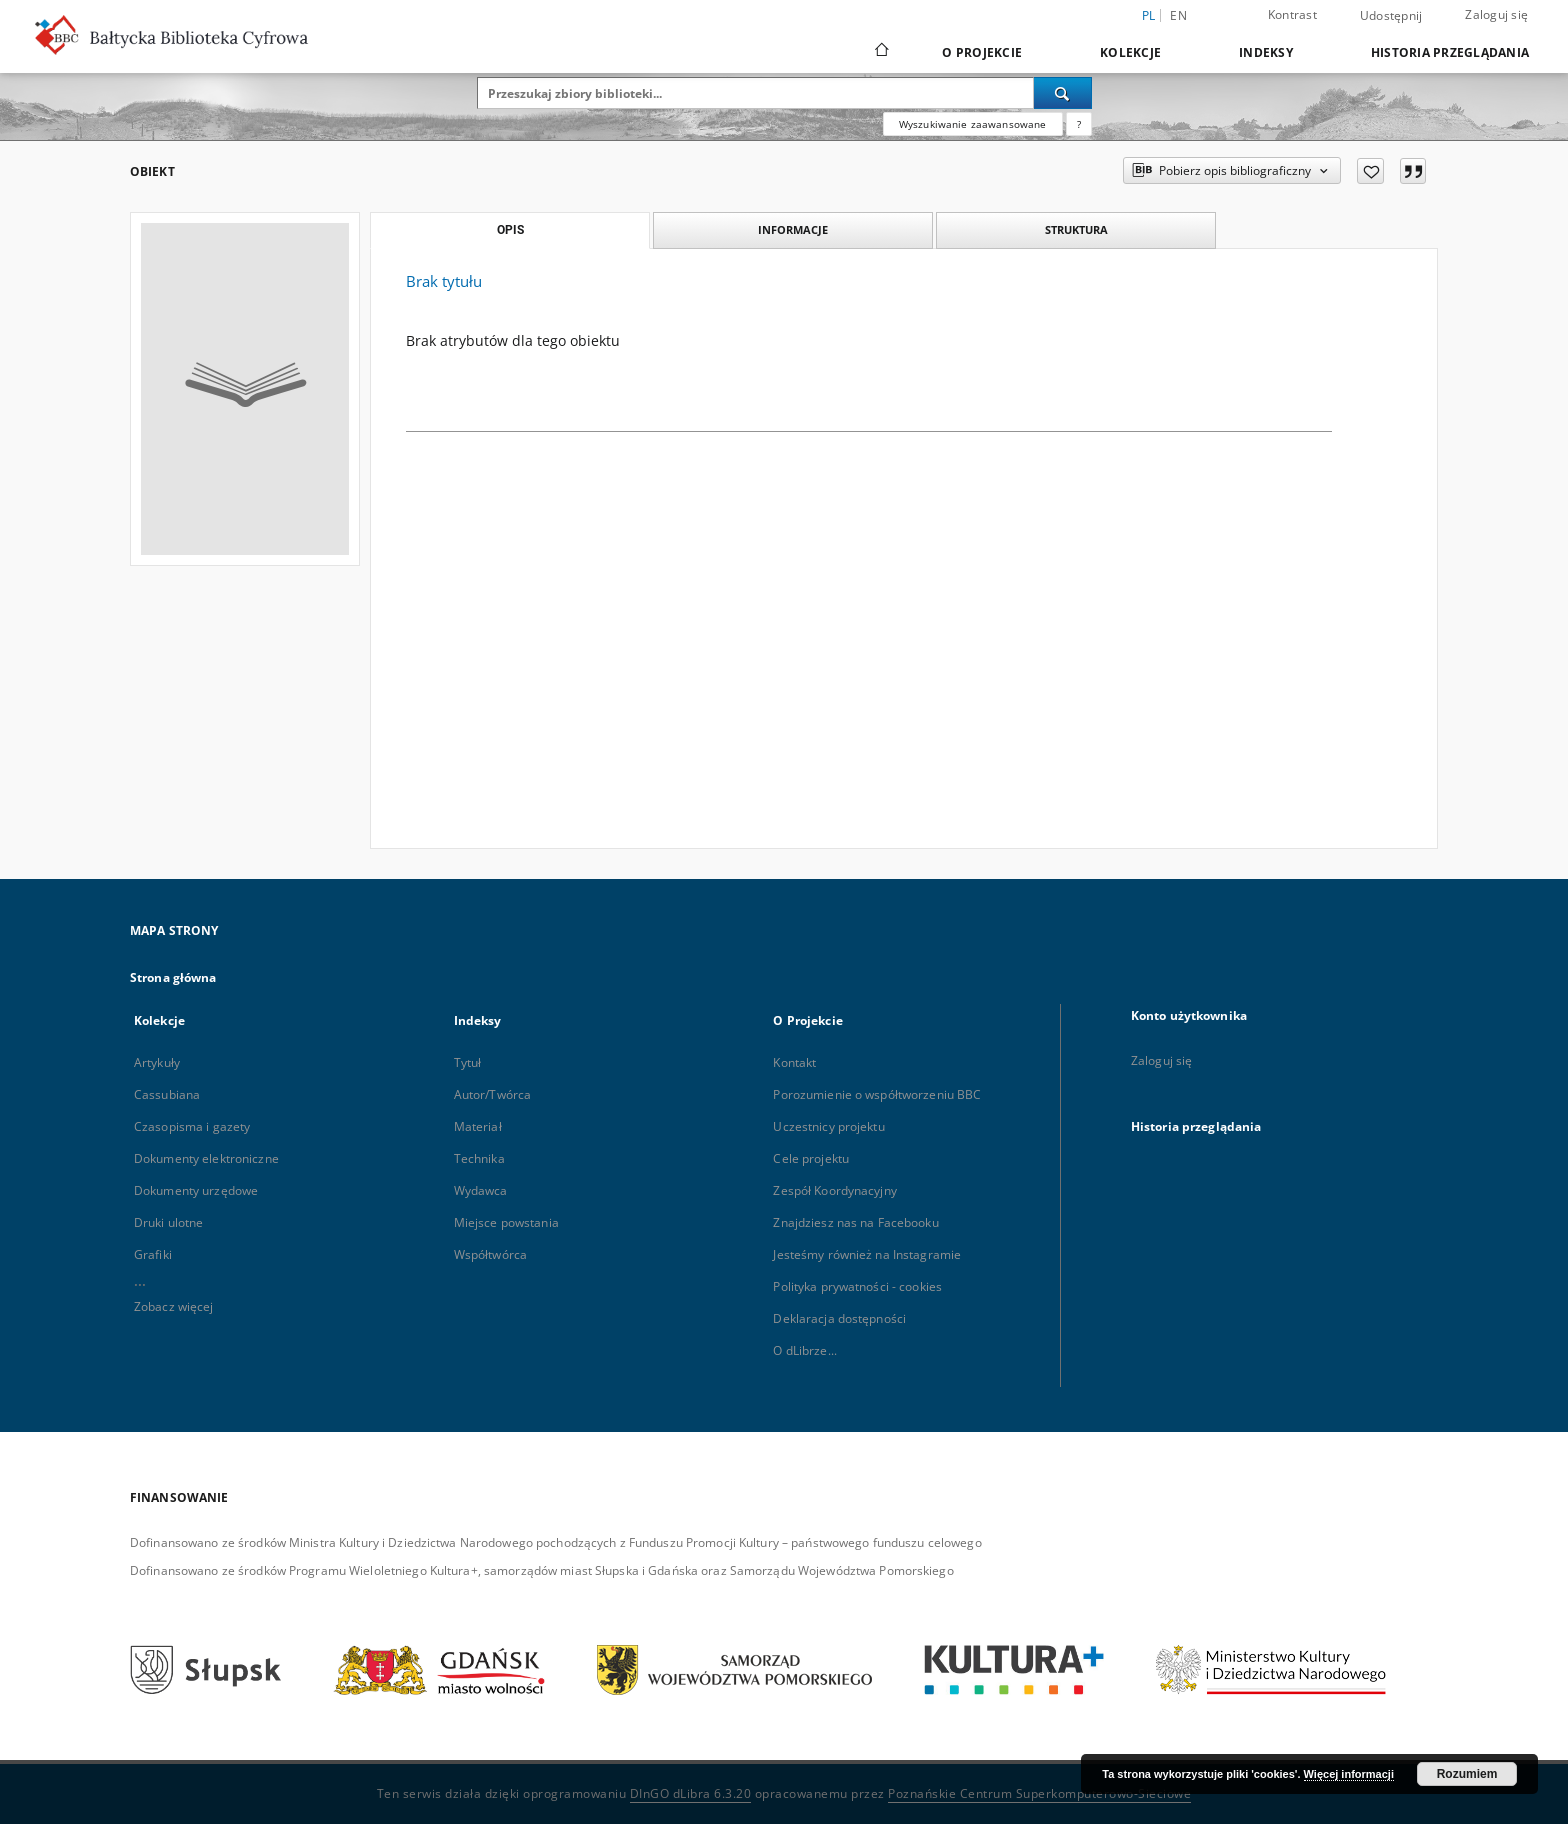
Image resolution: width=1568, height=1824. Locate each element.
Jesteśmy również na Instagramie (867, 1254)
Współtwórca (490, 1254)
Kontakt (794, 1062)
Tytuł (468, 1062)
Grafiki (153, 1254)
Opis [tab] (510, 230)
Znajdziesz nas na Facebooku (855, 1222)
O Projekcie (982, 52)
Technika (479, 1158)
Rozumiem (1467, 1774)
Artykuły (157, 1062)
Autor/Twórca (492, 1094)
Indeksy (1266, 52)
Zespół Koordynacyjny (834, 1190)
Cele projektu (811, 1158)
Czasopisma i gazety (192, 1126)
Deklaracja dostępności (839, 1318)
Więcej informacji (1349, 1774)
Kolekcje (1130, 52)
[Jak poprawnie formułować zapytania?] (1079, 124)
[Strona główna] (880, 52)
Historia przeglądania (1450, 52)
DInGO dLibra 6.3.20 (691, 1793)
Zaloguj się (1496, 14)
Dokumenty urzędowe (196, 1190)
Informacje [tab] (793, 229)
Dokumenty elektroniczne (206, 1158)
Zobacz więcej (174, 1306)
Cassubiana (167, 1094)
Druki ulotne (168, 1222)
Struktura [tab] (1076, 229)
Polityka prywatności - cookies (857, 1286)
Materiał (478, 1126)
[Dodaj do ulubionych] (1370, 171)
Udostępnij (1391, 16)
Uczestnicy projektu (828, 1126)
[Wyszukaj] (1063, 93)
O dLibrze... (804, 1350)
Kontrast (1292, 14)
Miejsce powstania (506, 1222)
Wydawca (481, 1190)
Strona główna (173, 977)
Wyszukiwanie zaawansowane (973, 124)
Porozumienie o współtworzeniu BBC (877, 1094)
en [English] (1178, 15)
